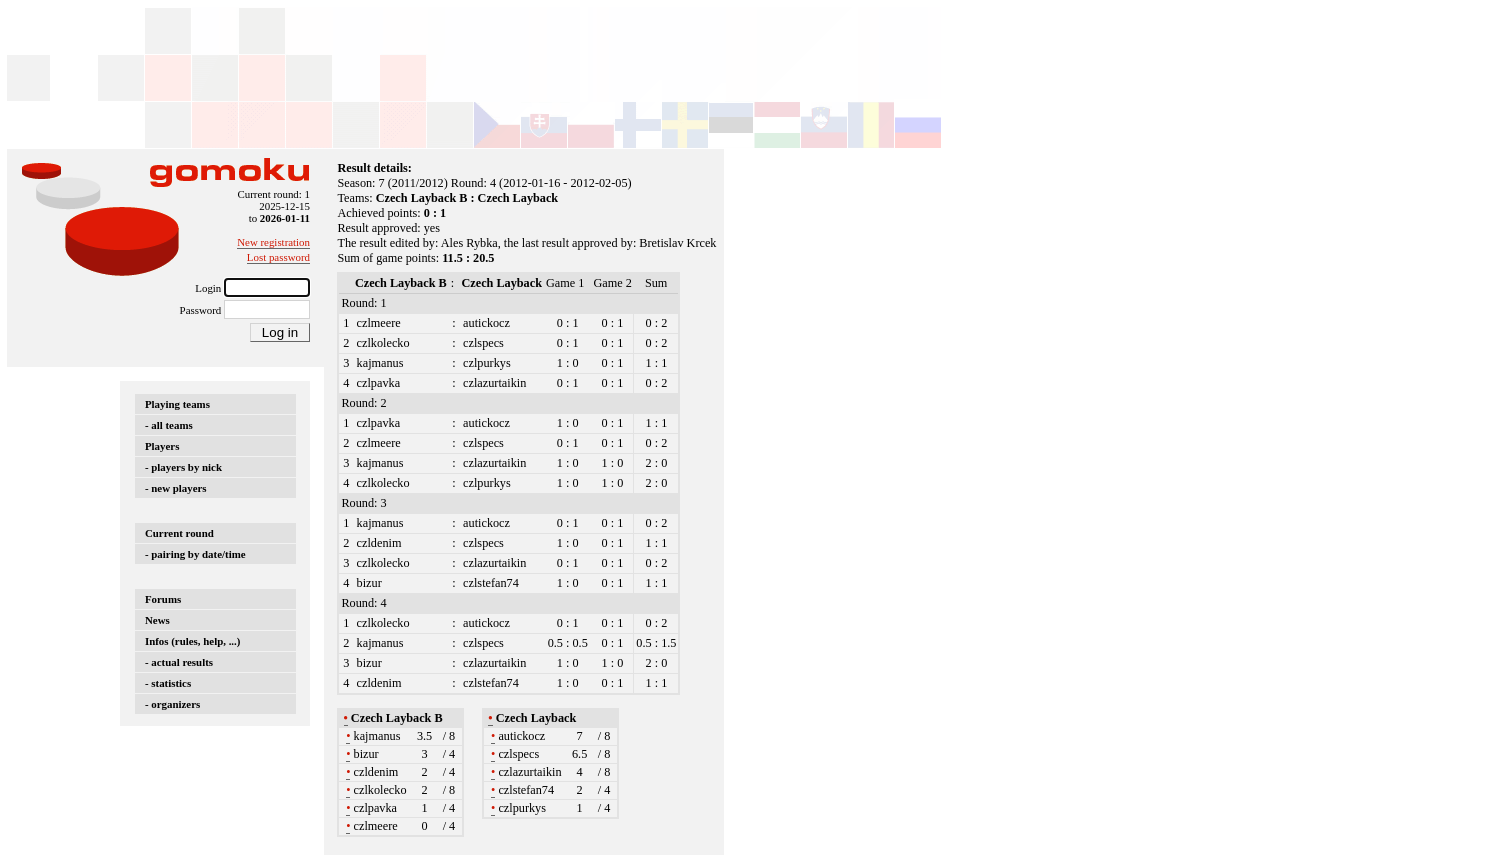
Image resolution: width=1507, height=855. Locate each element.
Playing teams (177, 404)
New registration (273, 242)
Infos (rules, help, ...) (192, 641)
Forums (163, 599)
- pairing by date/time (195, 554)
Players (162, 446)
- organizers (172, 704)
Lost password (278, 257)
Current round (179, 533)
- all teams (169, 425)
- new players (176, 488)
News (157, 620)
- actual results (179, 662)
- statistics (168, 683)
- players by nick (183, 467)
